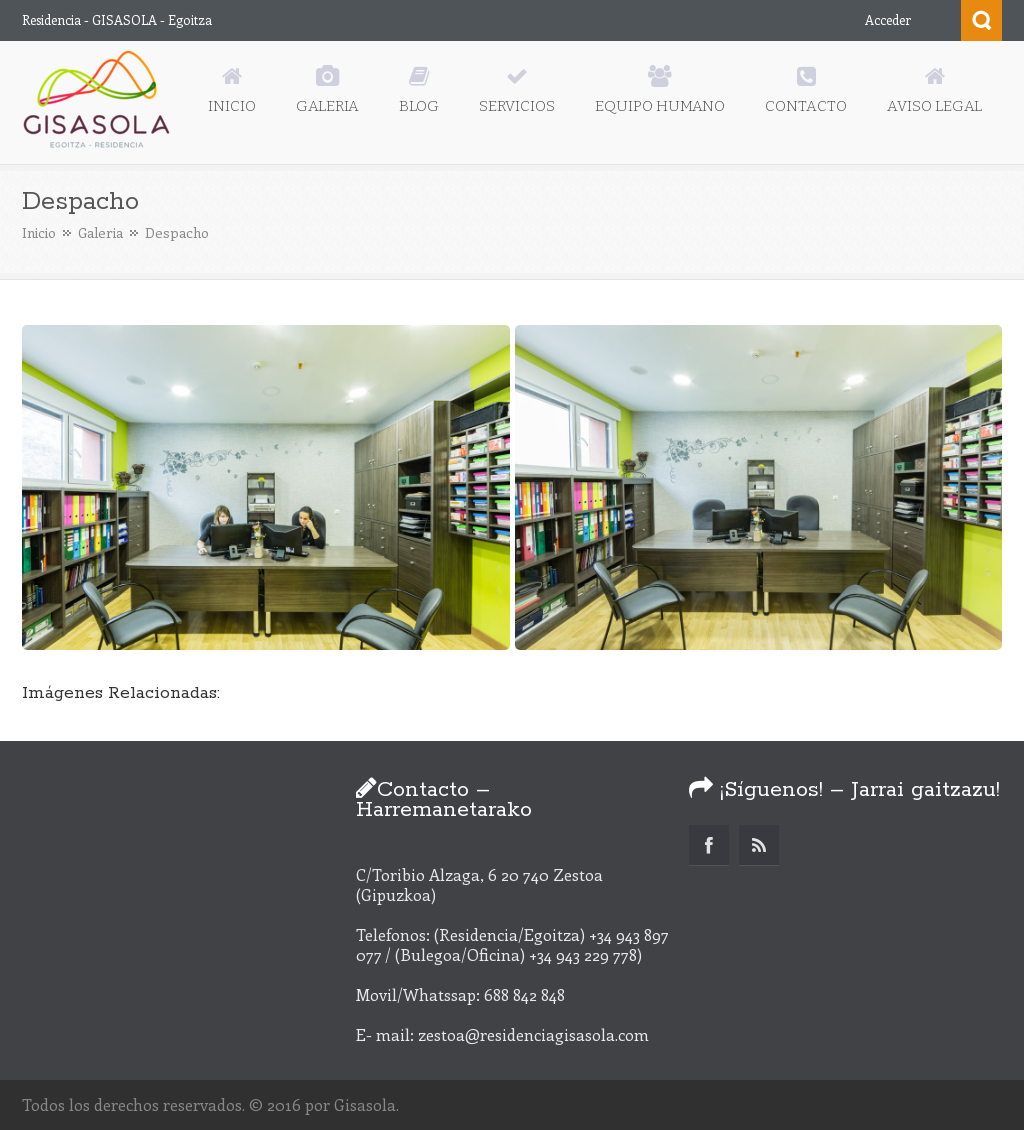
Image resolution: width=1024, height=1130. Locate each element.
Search (981, 20)
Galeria (100, 232)
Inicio (39, 232)
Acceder (888, 19)
